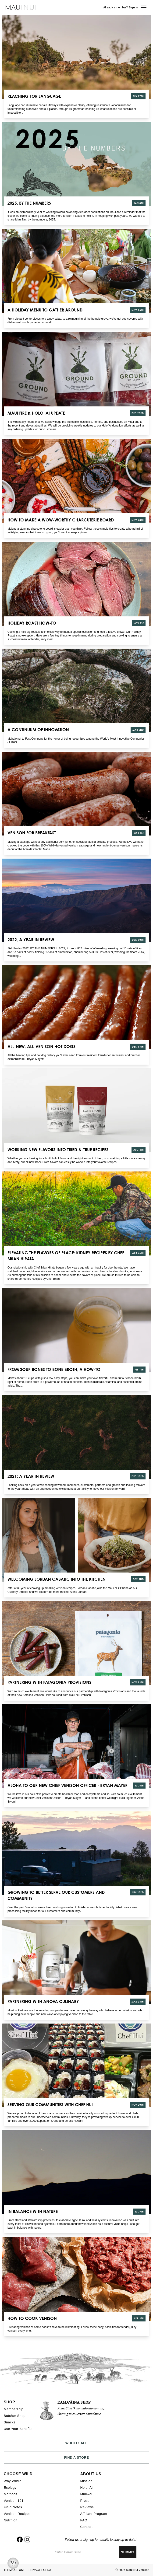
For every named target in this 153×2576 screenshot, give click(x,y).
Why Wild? (12, 2481)
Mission (86, 2481)
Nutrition (10, 2520)
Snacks (9, 2422)
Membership (13, 2409)
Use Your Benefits (18, 2429)
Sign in (133, 7)
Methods (11, 2494)
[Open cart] (13, 2563)
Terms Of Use (14, 2570)
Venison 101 (14, 2501)
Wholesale (76, 2443)
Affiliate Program (93, 2514)
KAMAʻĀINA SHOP (74, 2402)
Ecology (10, 2487)
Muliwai (86, 2494)
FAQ (83, 2520)
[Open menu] (143, 7)
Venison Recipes (17, 2514)
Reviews (87, 2507)
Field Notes (13, 2507)
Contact (86, 2527)
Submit (128, 2552)
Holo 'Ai (86, 2487)
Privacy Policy (40, 2570)
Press (84, 2501)
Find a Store (76, 2457)
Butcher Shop (14, 2416)
